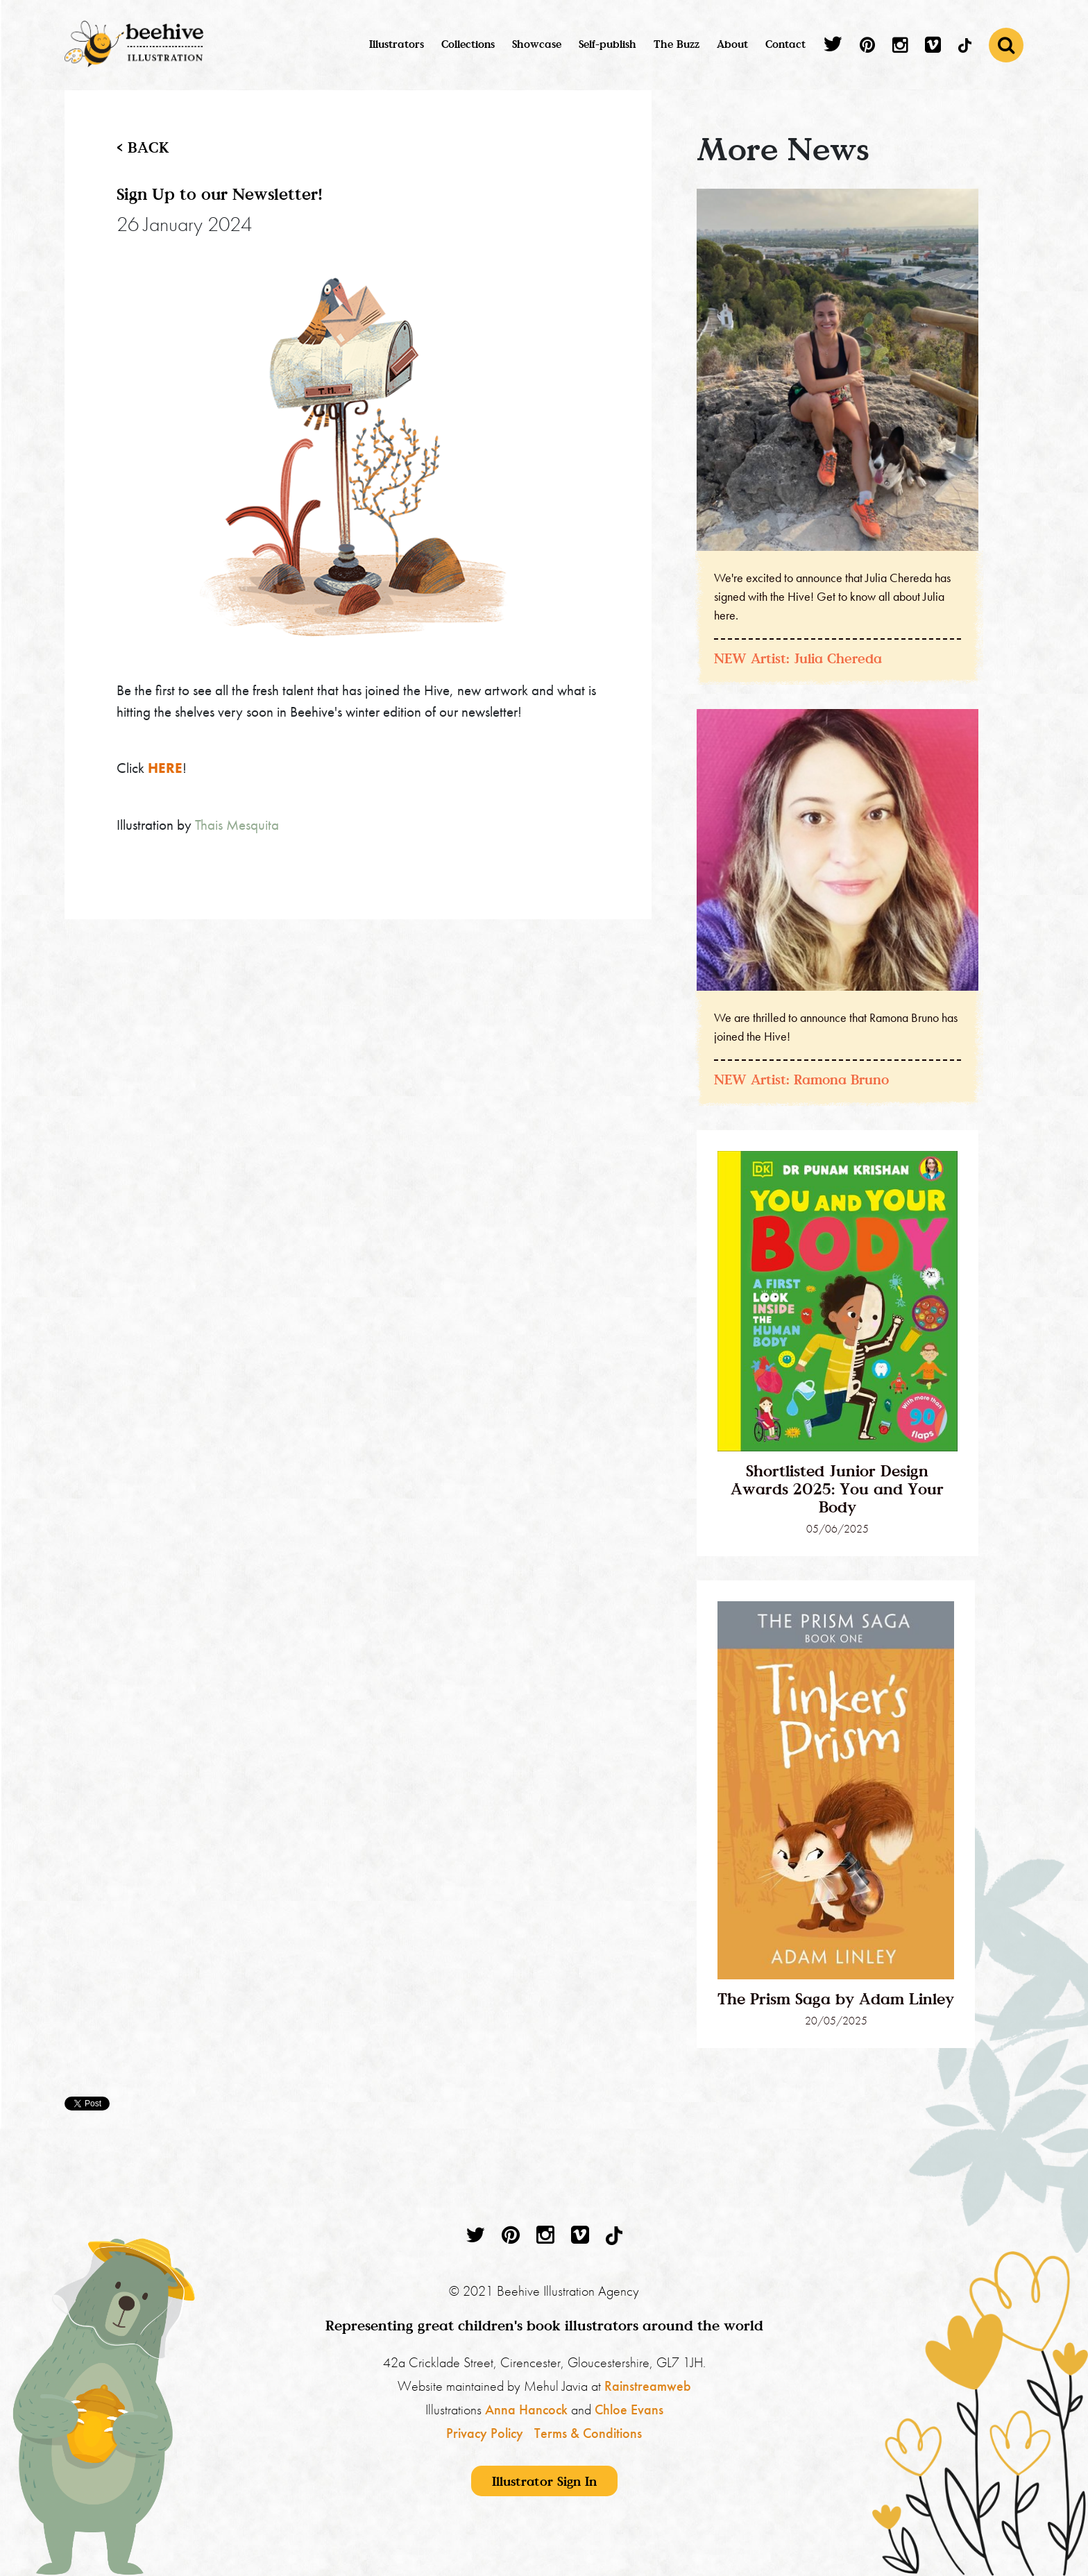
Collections (468, 43)
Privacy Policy (484, 2433)
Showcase (536, 43)
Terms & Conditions (588, 2433)
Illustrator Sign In (544, 2481)
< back (143, 147)
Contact (785, 43)
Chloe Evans (629, 2409)
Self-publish (607, 43)
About (732, 43)
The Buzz (676, 43)
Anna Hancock (526, 2409)
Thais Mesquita (237, 825)
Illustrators (396, 43)
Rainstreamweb (647, 2386)
